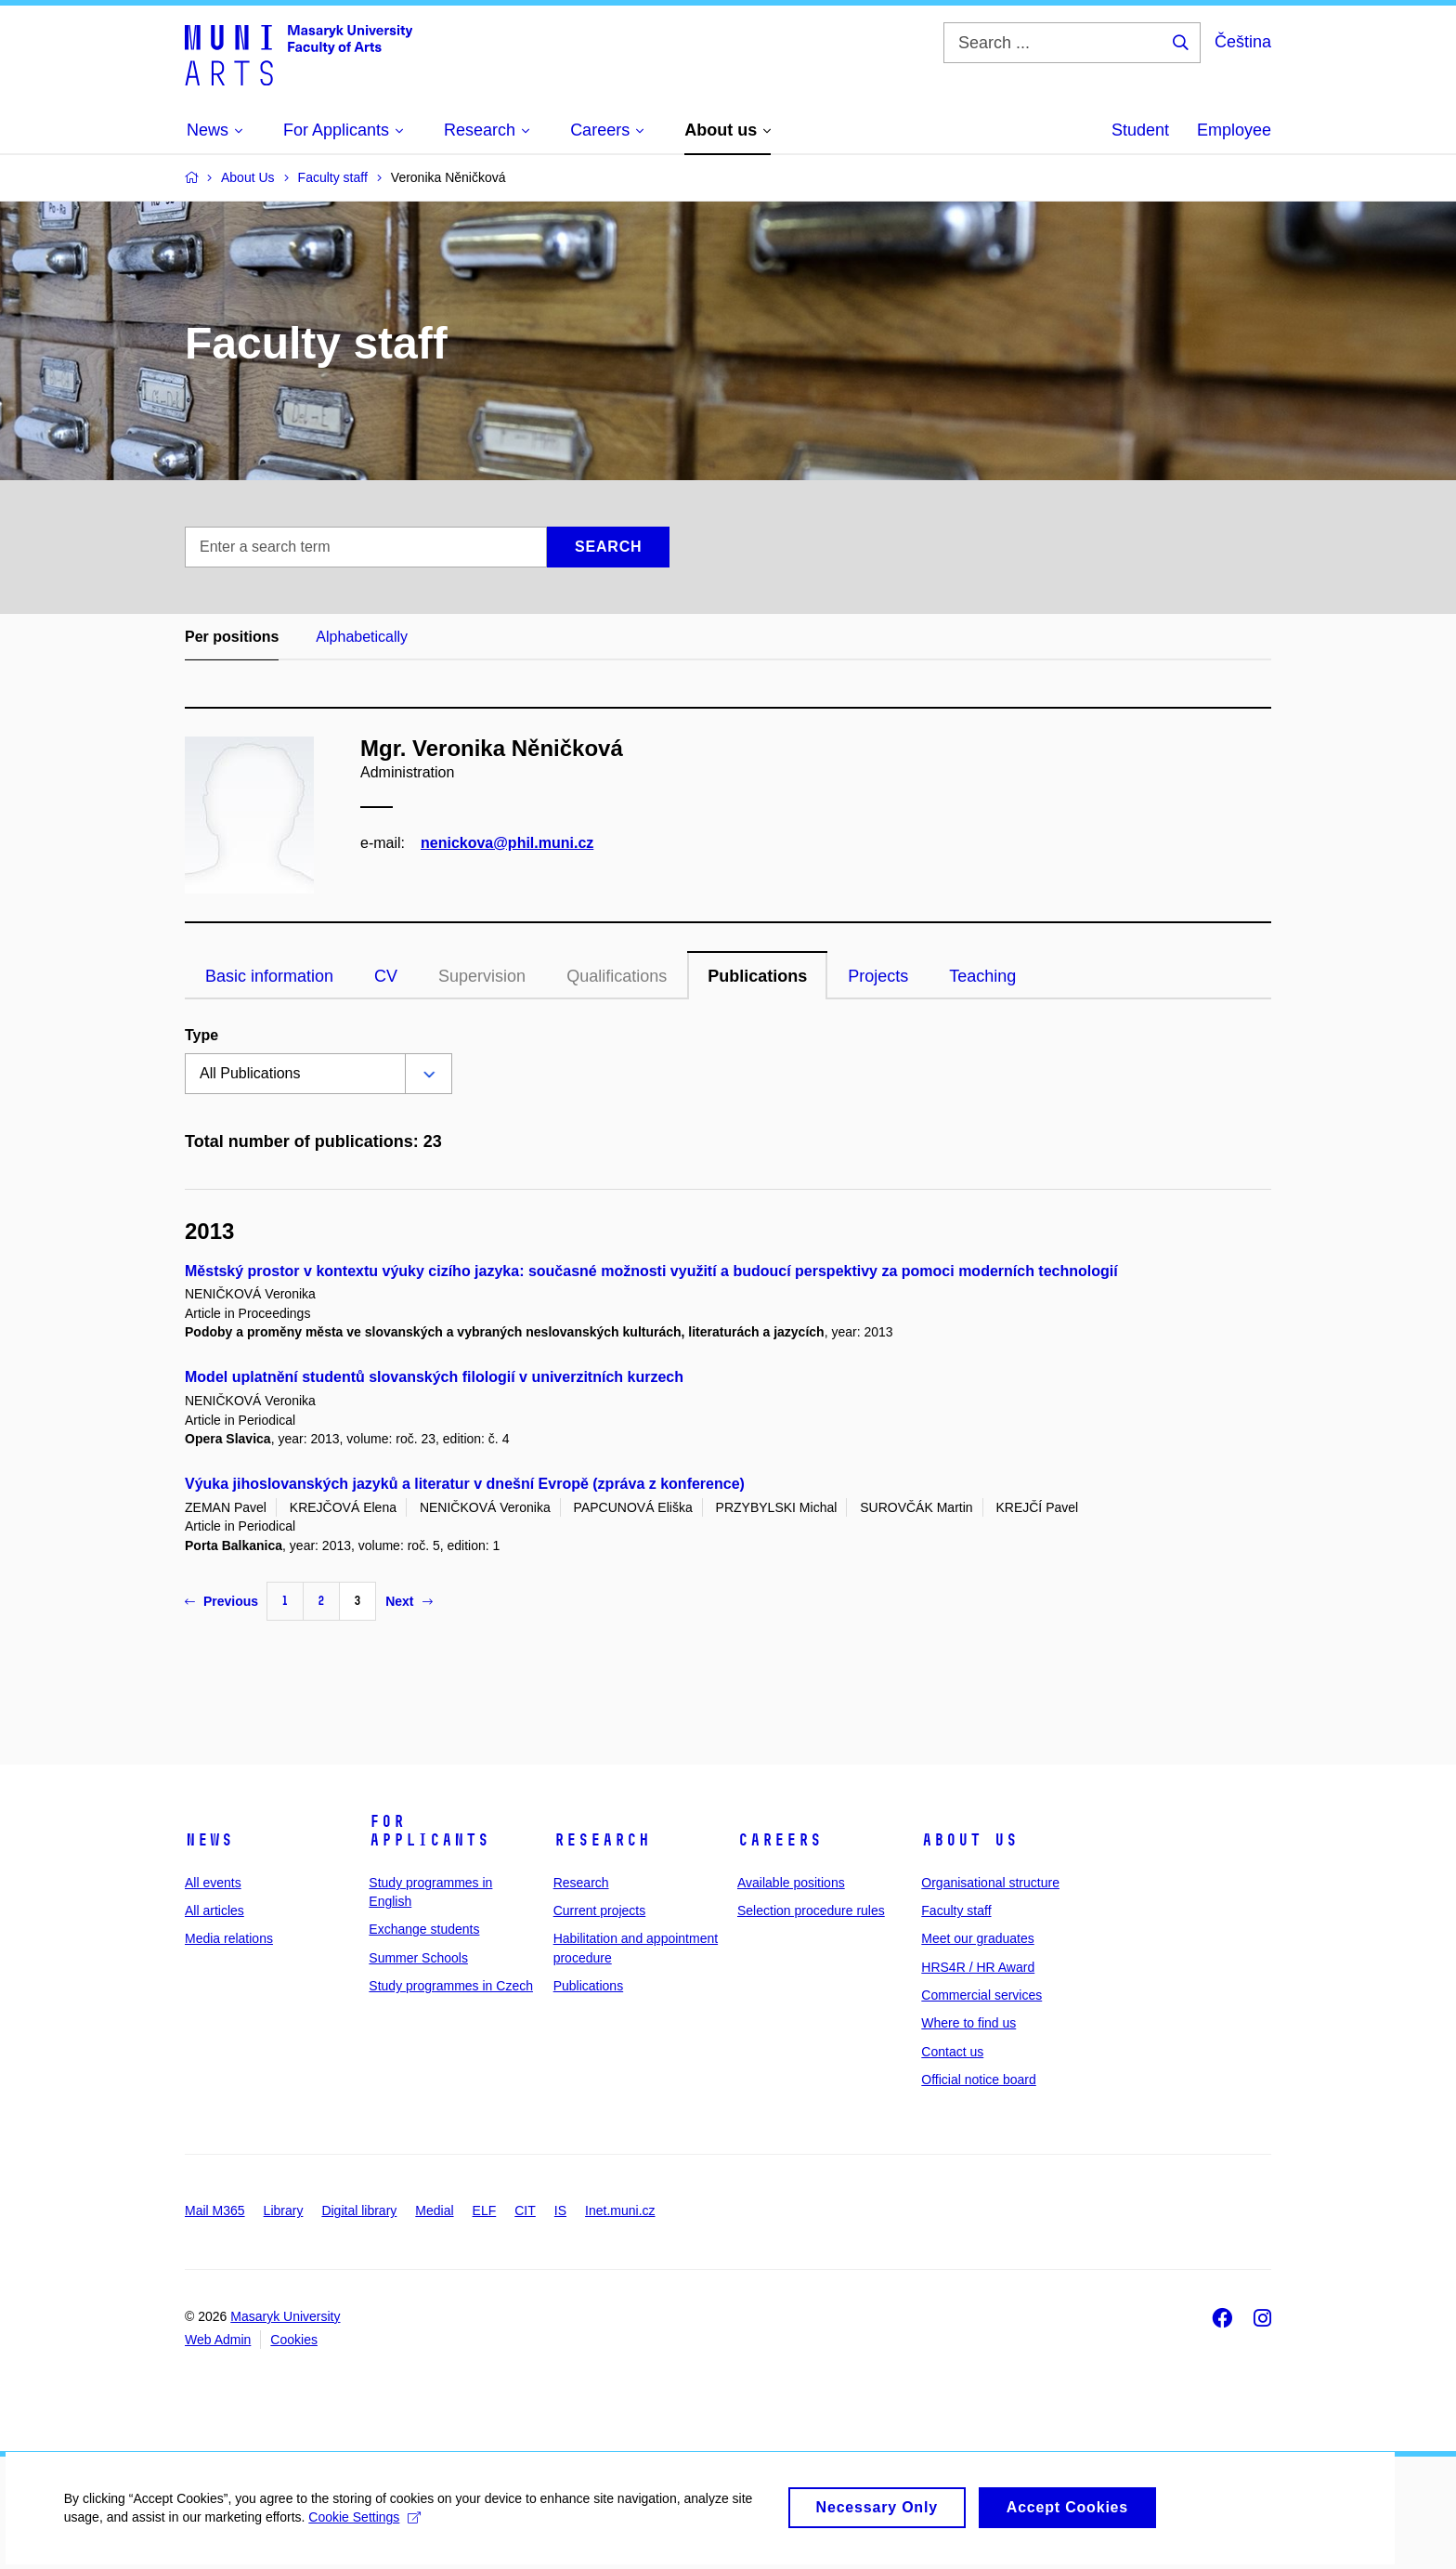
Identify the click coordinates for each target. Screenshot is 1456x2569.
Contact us (952, 2051)
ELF (485, 2210)
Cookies (294, 2339)
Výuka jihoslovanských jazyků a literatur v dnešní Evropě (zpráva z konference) (465, 1484)
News (209, 1840)
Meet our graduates (977, 1938)
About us (969, 1840)
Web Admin (218, 2339)
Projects (878, 976)
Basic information (269, 976)
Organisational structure (990, 1882)
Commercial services (981, 1995)
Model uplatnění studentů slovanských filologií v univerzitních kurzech (434, 1377)
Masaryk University (285, 2316)
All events (213, 1882)
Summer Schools (418, 1957)
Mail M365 (215, 2210)
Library (284, 2210)
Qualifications (616, 976)
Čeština (1243, 42)
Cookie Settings (366, 2526)
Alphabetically (362, 637)
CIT (525, 2210)
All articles (214, 1910)
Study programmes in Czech (451, 1985)
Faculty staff (956, 1910)
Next (408, 1601)
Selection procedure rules (811, 1910)
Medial (434, 2210)
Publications (757, 976)
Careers (779, 1840)
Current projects (599, 1910)
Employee (1234, 130)
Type (201, 1035)
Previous (221, 1601)
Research (601, 1840)
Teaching (982, 976)
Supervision (482, 976)
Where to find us (968, 2022)
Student (1140, 130)
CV (385, 976)
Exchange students (424, 1929)
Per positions (232, 637)
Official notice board (978, 2079)
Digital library (358, 2210)
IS (560, 2210)
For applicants (429, 1830)
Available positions (791, 1882)
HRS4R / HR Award (977, 1967)
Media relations (229, 1938)
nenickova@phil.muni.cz (507, 843)
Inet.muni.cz (620, 2210)
